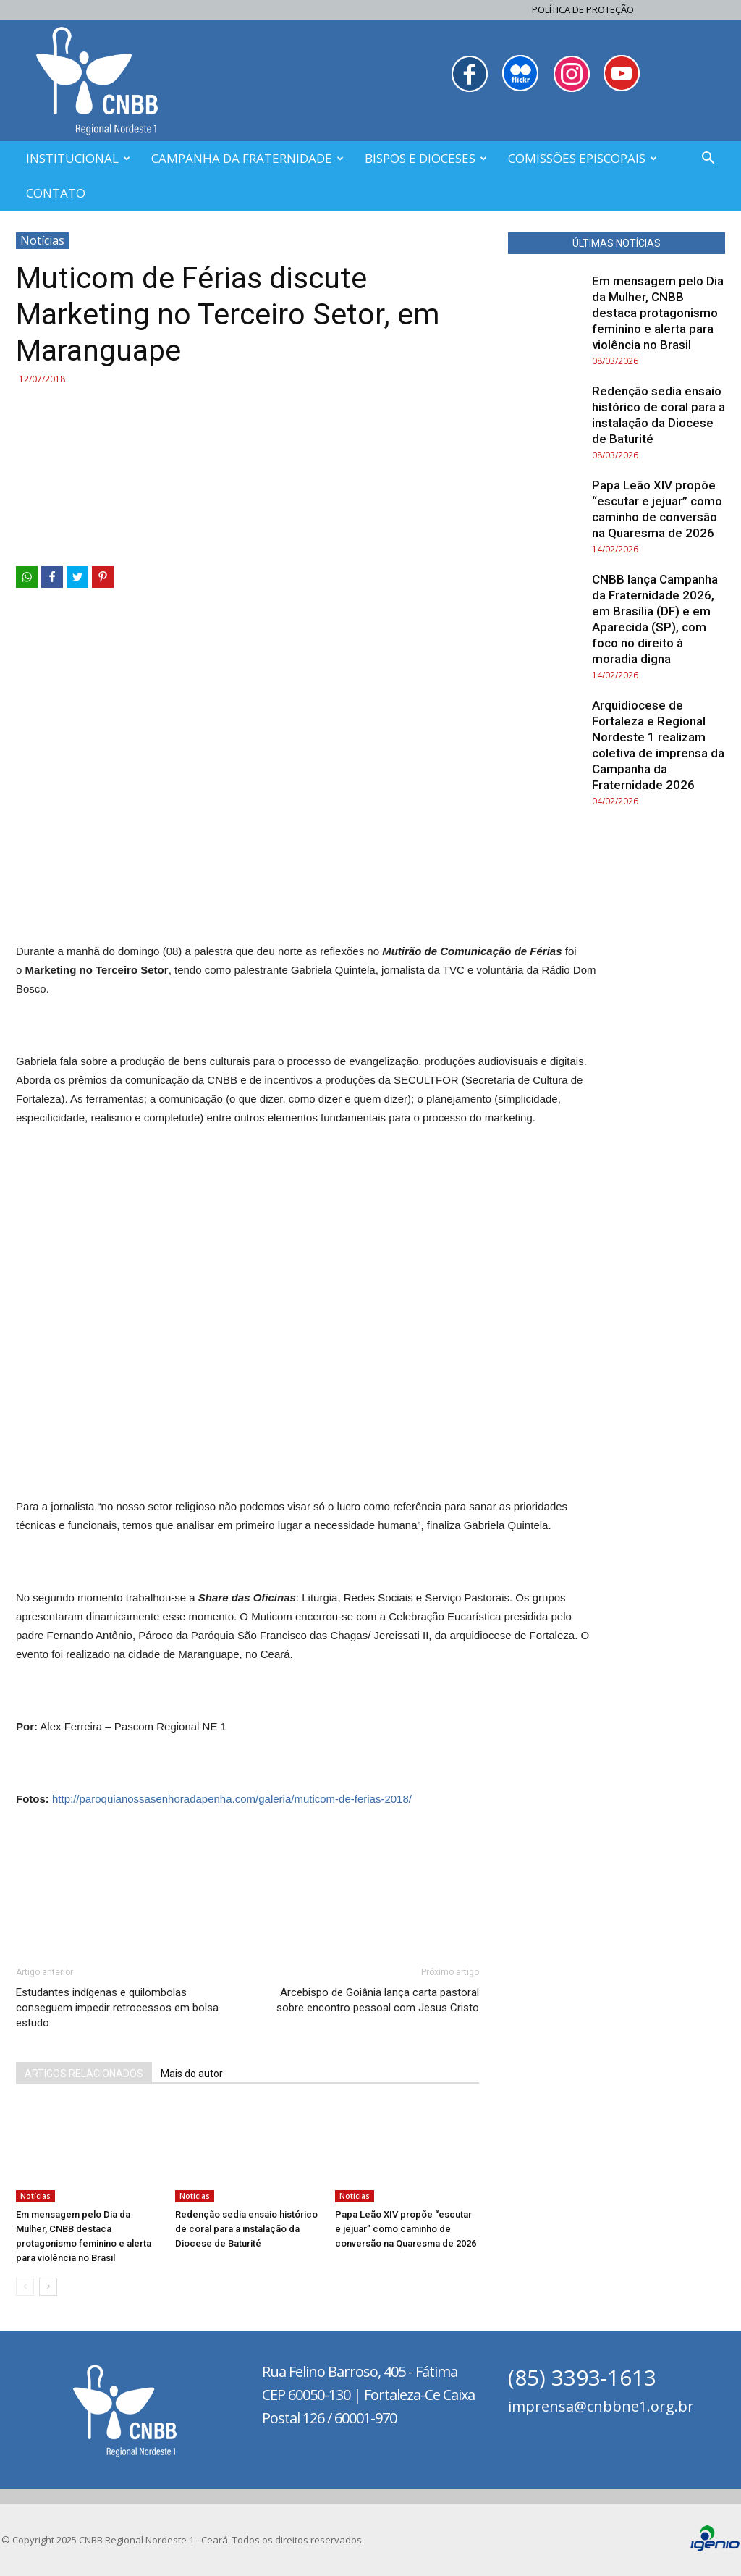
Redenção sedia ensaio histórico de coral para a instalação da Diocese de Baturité (246, 2229)
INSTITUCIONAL (78, 158)
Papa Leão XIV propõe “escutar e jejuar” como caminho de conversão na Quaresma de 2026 (405, 2229)
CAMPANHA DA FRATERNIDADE (247, 158)
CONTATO (55, 193)
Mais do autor (192, 2073)
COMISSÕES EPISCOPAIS (582, 158)
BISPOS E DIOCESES (426, 158)
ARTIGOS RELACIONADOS (84, 2073)
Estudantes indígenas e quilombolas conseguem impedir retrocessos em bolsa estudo (117, 2007)
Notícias (42, 240)
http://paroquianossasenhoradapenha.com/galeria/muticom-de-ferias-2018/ (232, 1799)
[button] (707, 160)
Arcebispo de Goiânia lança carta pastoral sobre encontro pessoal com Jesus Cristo (377, 2000)
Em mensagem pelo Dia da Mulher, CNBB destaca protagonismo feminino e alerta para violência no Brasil (658, 313)
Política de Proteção (583, 9)
